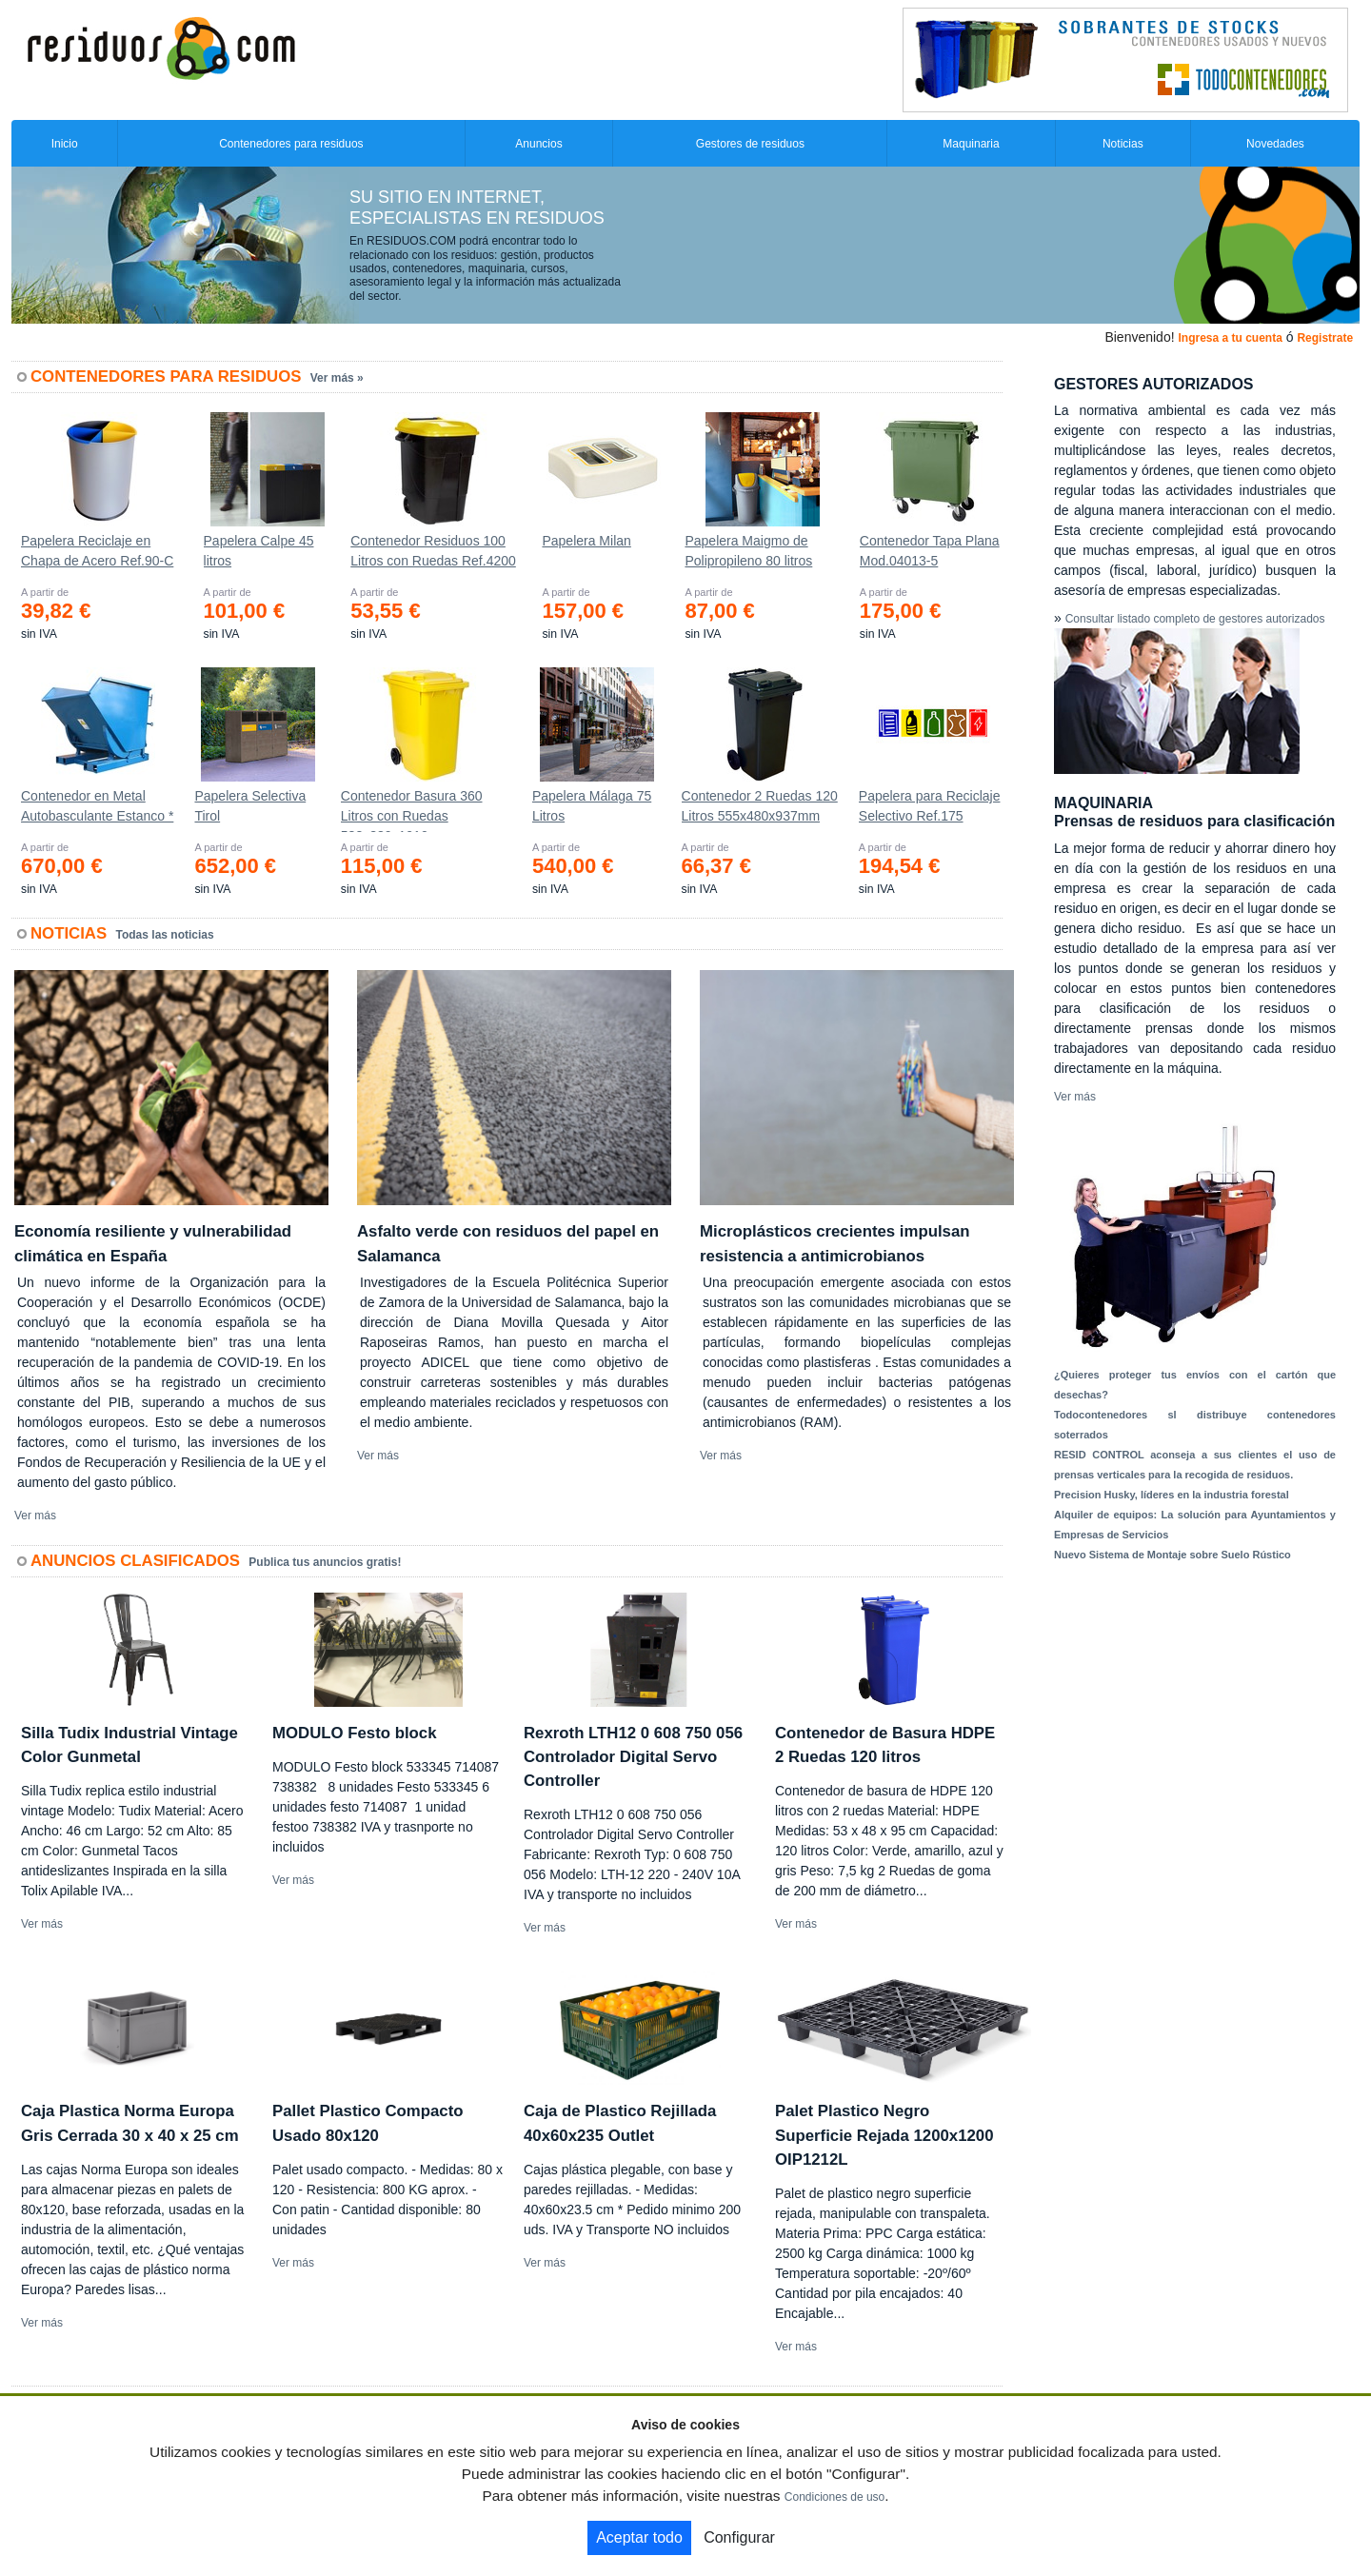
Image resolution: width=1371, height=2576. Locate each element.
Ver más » (337, 378)
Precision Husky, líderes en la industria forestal (1171, 1494)
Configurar (739, 2537)
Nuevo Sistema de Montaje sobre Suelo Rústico (1172, 1554)
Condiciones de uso (834, 2497)
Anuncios (538, 143)
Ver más (35, 1515)
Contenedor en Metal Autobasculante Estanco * (97, 805)
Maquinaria (971, 143)
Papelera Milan (586, 540)
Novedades (1275, 143)
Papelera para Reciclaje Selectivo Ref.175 (930, 805)
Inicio (64, 143)
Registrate (1325, 338)
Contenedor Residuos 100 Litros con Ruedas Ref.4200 (433, 550)
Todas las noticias (165, 934)
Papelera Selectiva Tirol (250, 805)
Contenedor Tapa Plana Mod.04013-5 (930, 550)
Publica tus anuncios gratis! (324, 1562)
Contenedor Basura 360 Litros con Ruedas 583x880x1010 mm (412, 810)
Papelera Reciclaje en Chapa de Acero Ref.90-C (97, 550)
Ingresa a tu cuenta (1230, 338)
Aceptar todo (639, 2537)
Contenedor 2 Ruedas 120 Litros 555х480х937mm (760, 805)
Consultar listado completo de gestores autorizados (1195, 618)
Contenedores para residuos (291, 143)
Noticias (1123, 143)
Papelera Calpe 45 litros (259, 550)
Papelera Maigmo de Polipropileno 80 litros (748, 550)
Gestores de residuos (750, 143)
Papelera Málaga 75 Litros (591, 805)
